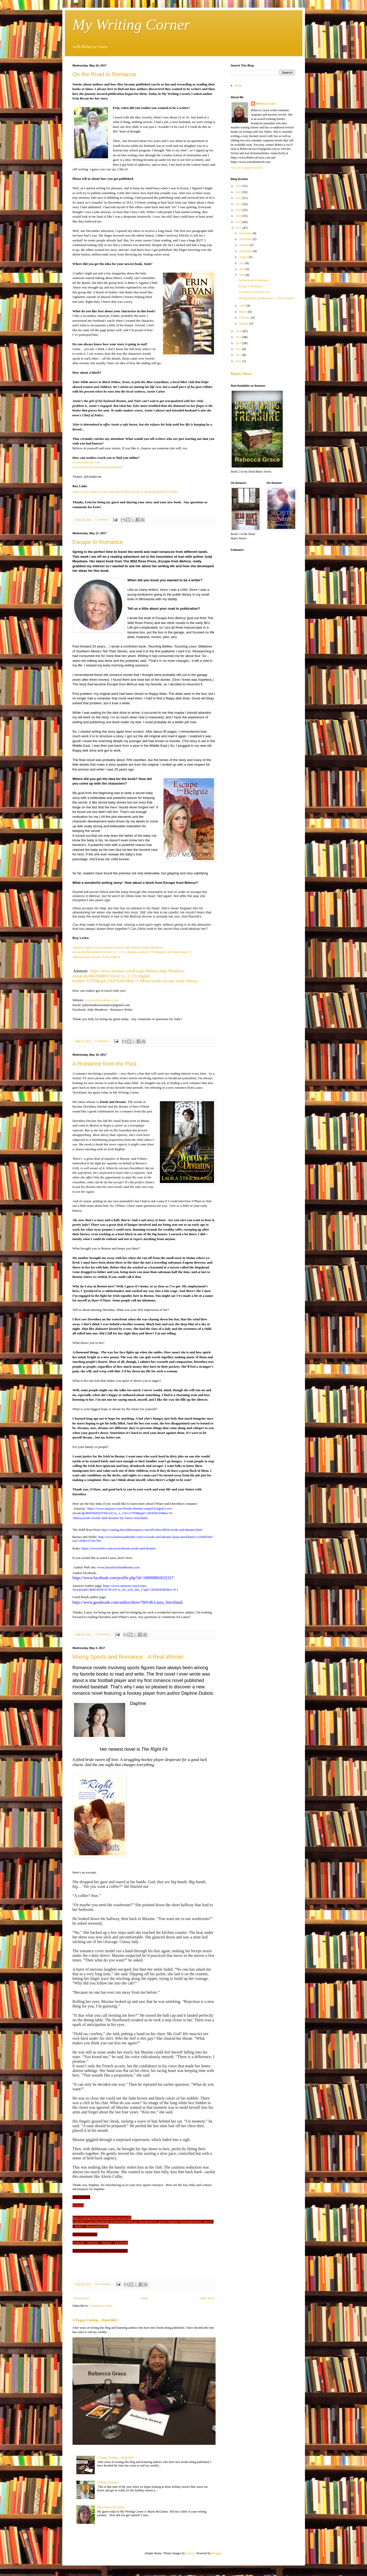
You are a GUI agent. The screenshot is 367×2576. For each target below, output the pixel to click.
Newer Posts (81, 2298)
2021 (238, 204)
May (242, 275)
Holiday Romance (108, 2482)
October (244, 245)
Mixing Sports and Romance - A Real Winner (128, 1657)
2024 (238, 186)
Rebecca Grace (266, 103)
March (243, 312)
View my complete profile (247, 168)
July (242, 263)
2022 (238, 198)
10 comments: (103, 1634)
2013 (238, 349)
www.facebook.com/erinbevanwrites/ (98, 467)
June (242, 269)
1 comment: (102, 519)
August (244, 257)
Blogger (216, 2553)
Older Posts (207, 2298)
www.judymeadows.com (101, 1000)
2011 (238, 361)
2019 (238, 216)
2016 (238, 331)
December (245, 233)
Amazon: (79, 947)
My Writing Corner (131, 24)
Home (144, 2298)
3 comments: (102, 1040)
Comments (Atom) (100, 2305)
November (246, 239)
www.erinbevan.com (86, 462)
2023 (238, 192)
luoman (190, 2553)
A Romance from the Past (105, 1064)
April (242, 305)
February (245, 317)
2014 (238, 343)
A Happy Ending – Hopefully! (95, 2320)
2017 (238, 228)
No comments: (103, 2283)
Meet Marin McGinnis (111, 2507)
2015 (238, 337)
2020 (238, 210)
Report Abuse (241, 374)
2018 (238, 222)
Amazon (78, 2205)
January (244, 323)
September (246, 251)
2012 (238, 355)
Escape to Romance (98, 542)
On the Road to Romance (104, 74)
